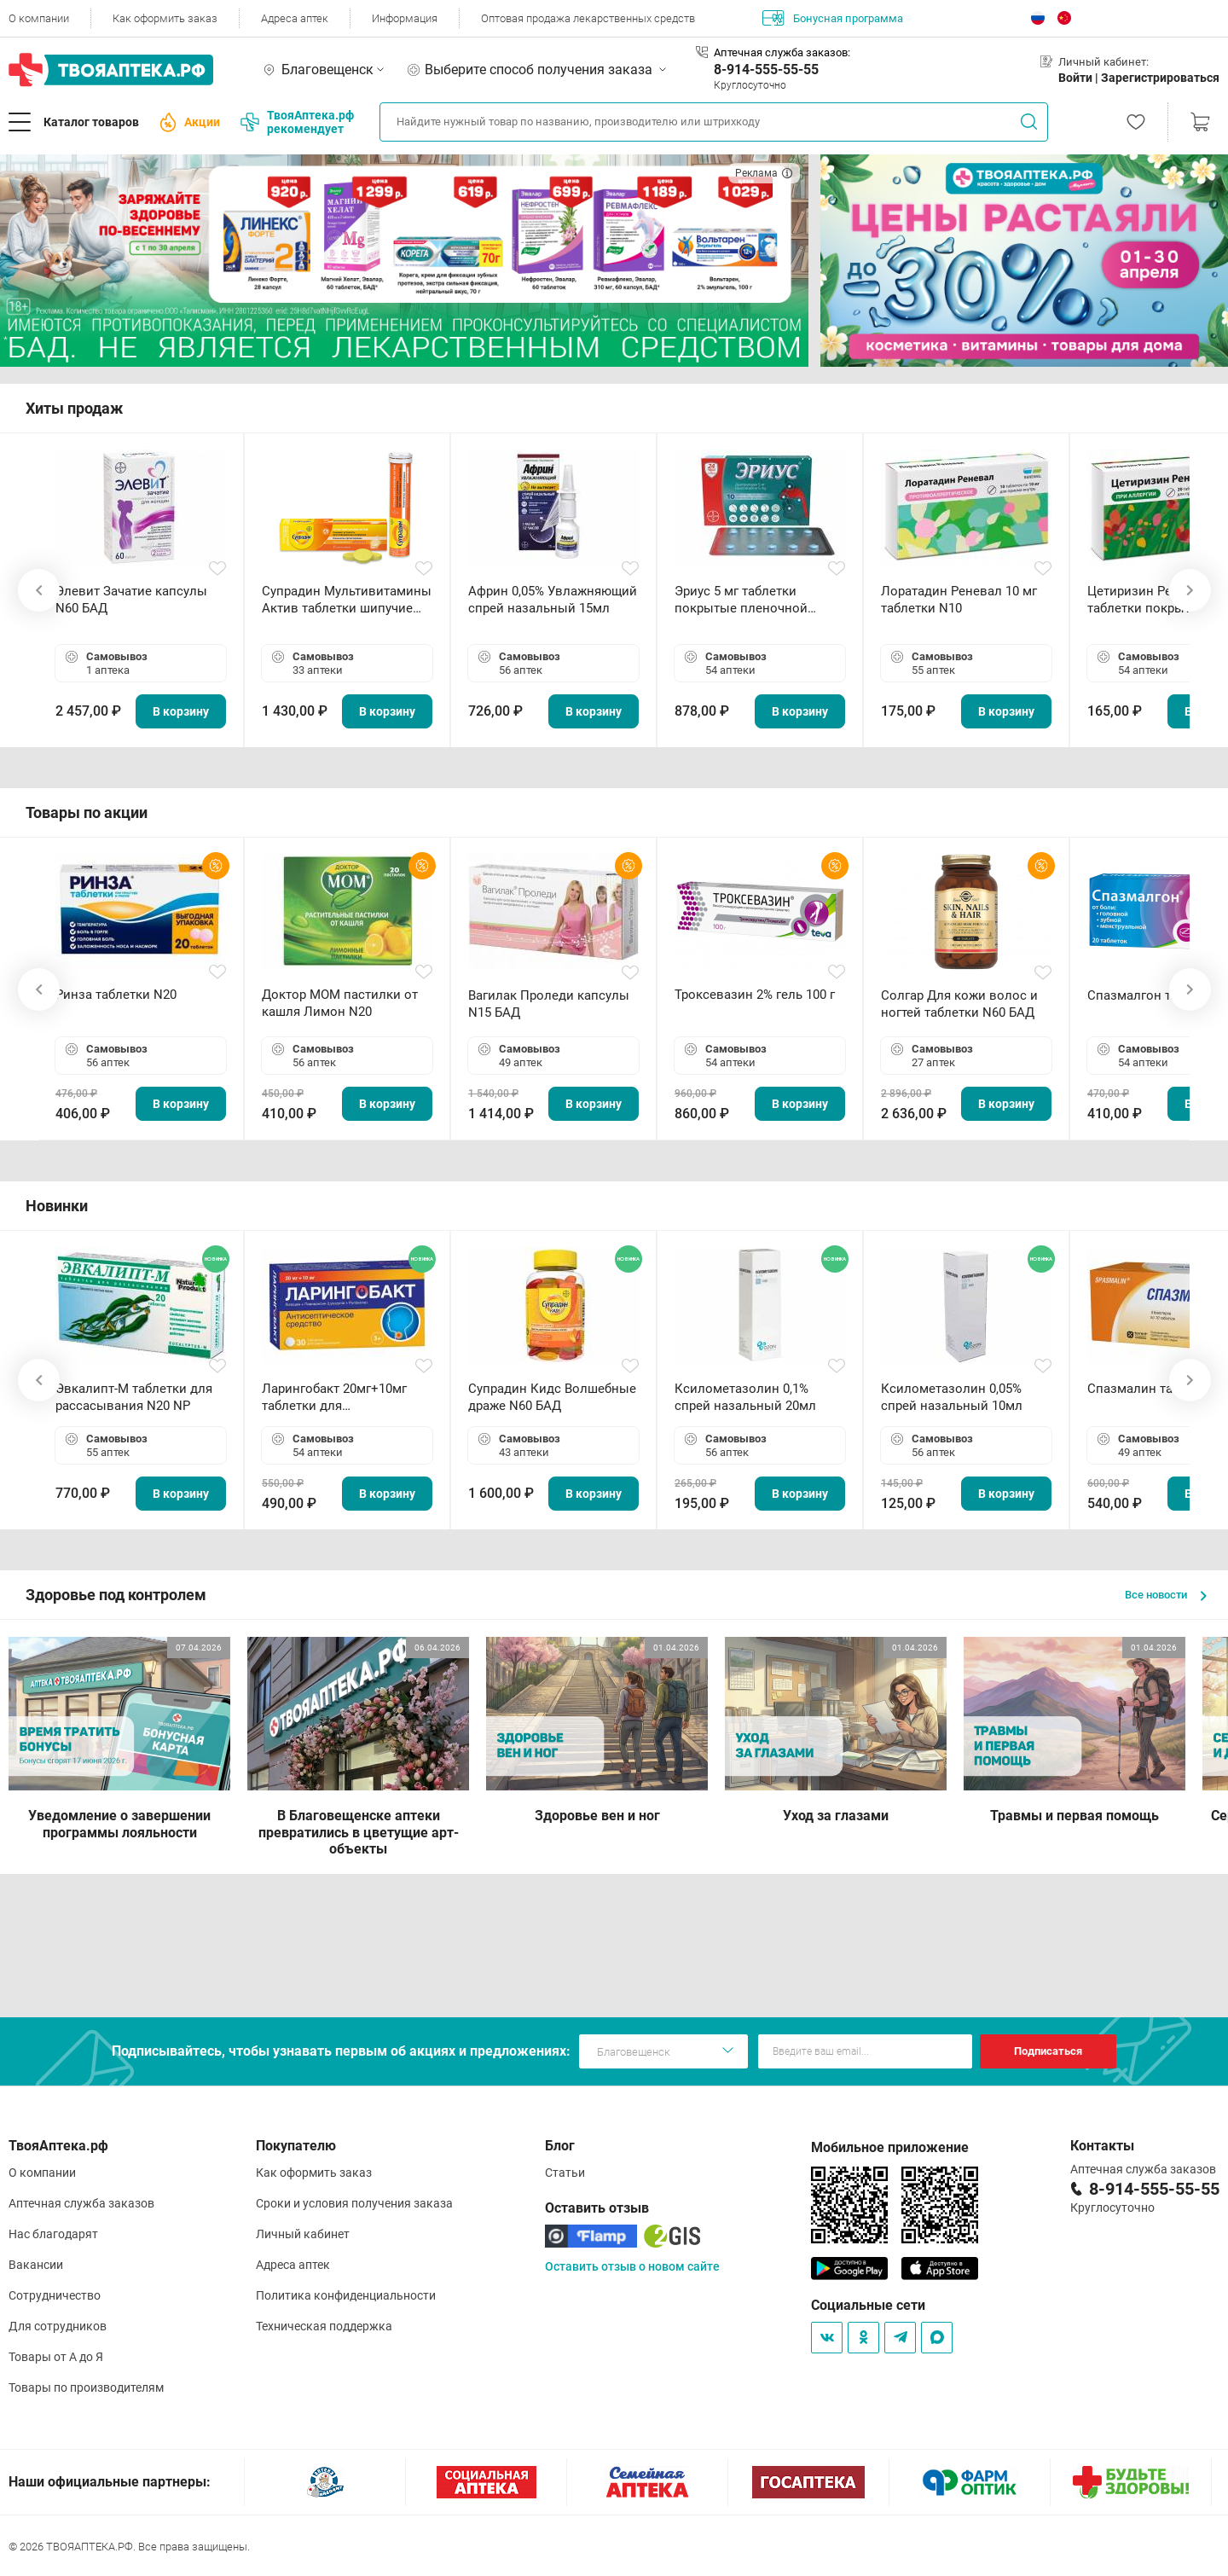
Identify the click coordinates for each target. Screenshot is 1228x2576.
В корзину (181, 711)
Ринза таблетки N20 (116, 994)
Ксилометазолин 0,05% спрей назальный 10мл (951, 1397)
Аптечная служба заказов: (782, 52)
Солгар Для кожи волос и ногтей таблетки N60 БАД (959, 1004)
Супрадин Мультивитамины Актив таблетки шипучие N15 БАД (347, 600)
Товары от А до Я (56, 2357)
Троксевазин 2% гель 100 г (755, 994)
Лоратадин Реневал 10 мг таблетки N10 (959, 599)
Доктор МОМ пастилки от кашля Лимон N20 (340, 1003)
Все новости (1166, 1594)
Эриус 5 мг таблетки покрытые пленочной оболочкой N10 (741, 600)
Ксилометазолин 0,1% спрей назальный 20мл (745, 1397)
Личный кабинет (303, 2234)
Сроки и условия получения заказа (354, 2203)
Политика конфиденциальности (346, 2295)
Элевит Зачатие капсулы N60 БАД (131, 599)
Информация (404, 18)
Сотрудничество (55, 2295)
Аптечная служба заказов (81, 2203)
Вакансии (36, 2264)
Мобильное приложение (890, 2147)
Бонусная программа (832, 18)
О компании (39, 18)
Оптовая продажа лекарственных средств (588, 18)
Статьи (565, 2172)
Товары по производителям (86, 2387)
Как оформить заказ (165, 18)
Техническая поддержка (324, 2326)
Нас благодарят (53, 2234)
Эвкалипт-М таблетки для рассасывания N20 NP (133, 1397)
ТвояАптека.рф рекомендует (297, 122)
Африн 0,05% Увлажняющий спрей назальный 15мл (552, 599)
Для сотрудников (58, 2326)
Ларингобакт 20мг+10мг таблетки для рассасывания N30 (334, 1397)
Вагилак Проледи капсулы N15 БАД (548, 1004)
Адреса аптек (294, 18)
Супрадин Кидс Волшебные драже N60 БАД (552, 1397)
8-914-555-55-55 (766, 69)
